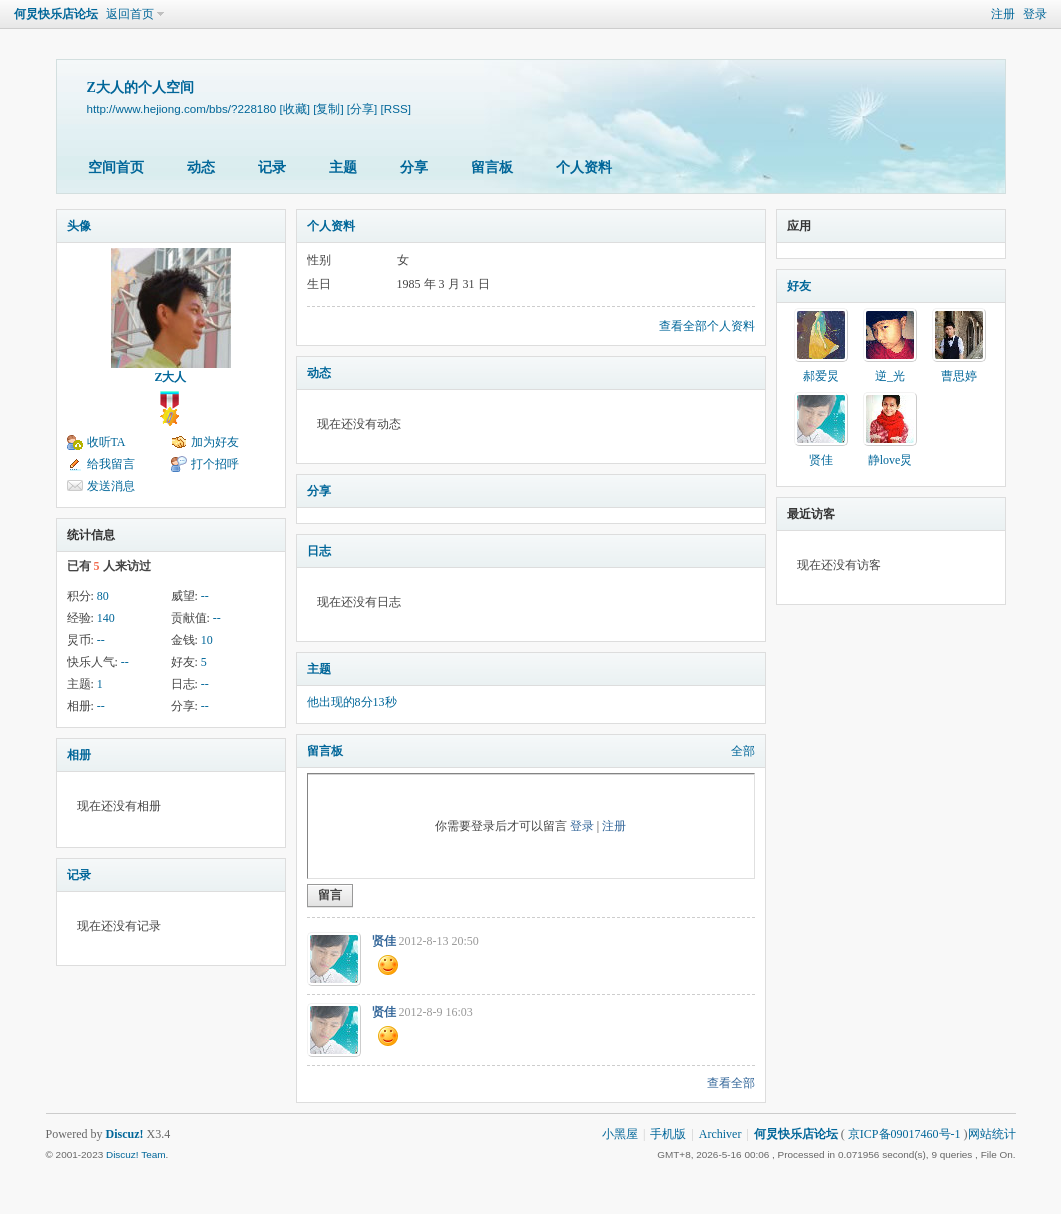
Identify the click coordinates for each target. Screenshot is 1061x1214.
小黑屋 (620, 1134)
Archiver (720, 1134)
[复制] (328, 108)
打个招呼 (215, 464)
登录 (1035, 14)
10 (207, 640)
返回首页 (130, 14)
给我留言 (111, 464)
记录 (272, 167)
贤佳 (384, 941)
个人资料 (584, 167)
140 (106, 618)
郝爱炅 (821, 376)
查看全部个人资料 (707, 326)
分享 (414, 167)
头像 (79, 226)
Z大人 (170, 377)
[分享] (362, 108)
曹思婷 (959, 376)
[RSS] (396, 108)
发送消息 (111, 486)
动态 (201, 167)
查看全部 (731, 1083)
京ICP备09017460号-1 (904, 1134)
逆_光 (890, 376)
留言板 (492, 167)
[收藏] (294, 108)
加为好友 (215, 442)
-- (205, 596)
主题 (343, 167)
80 (103, 596)
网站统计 (992, 1134)
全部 (743, 751)
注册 (1003, 14)
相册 (79, 755)
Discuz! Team (136, 1154)
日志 (319, 551)
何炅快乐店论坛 (56, 14)
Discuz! (125, 1134)
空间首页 (116, 167)
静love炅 (890, 460)
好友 (799, 286)
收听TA (106, 442)
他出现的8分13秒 (352, 702)
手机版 (668, 1134)
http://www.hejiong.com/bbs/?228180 (182, 108)
